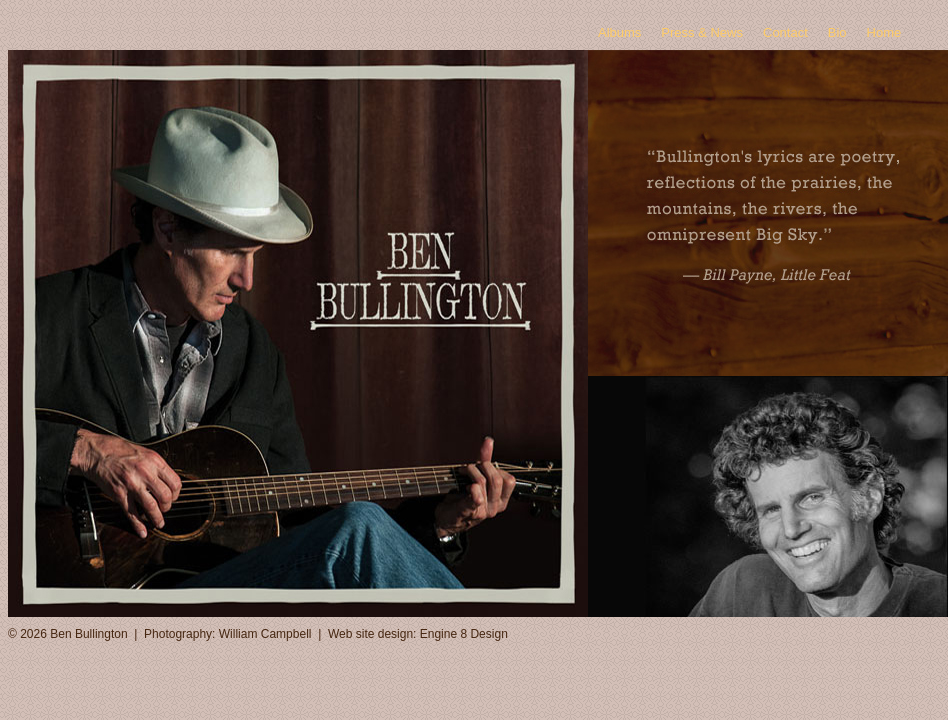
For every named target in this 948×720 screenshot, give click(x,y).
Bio (837, 32)
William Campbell (265, 634)
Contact (785, 32)
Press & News (702, 32)
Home (884, 32)
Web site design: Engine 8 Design (418, 634)
